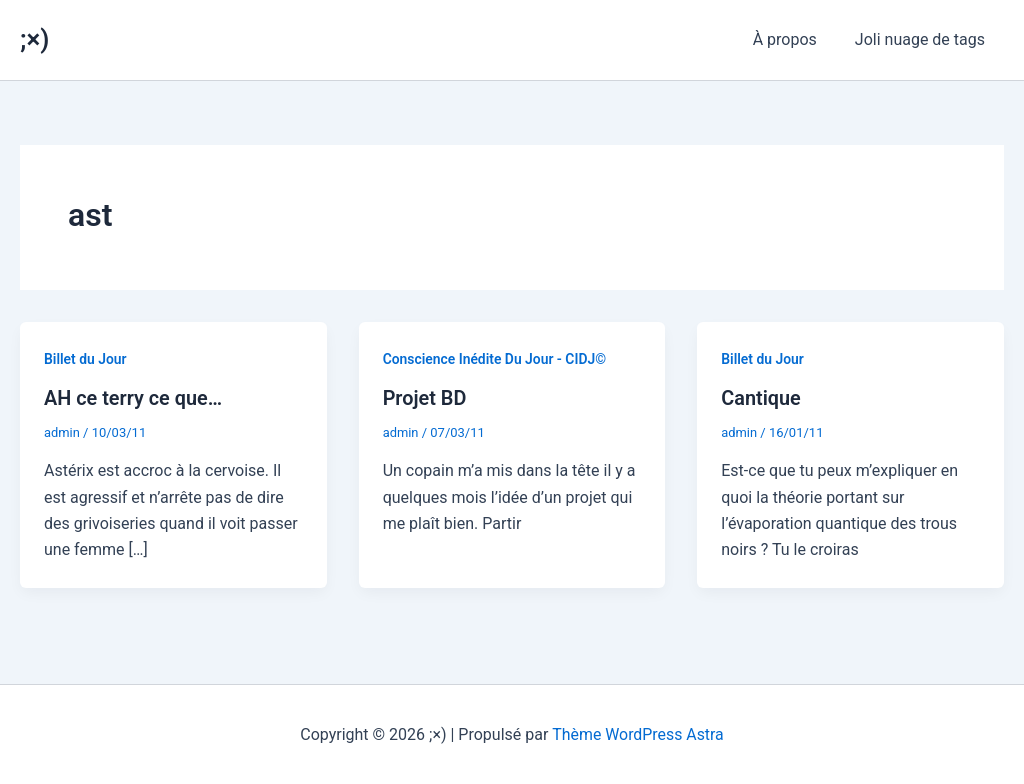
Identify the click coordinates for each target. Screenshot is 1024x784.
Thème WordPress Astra (638, 733)
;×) (34, 39)
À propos (794, 39)
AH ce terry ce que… (133, 398)
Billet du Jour (85, 359)
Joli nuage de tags (923, 39)
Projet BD (425, 398)
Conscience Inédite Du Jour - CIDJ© (496, 359)
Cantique (761, 398)
